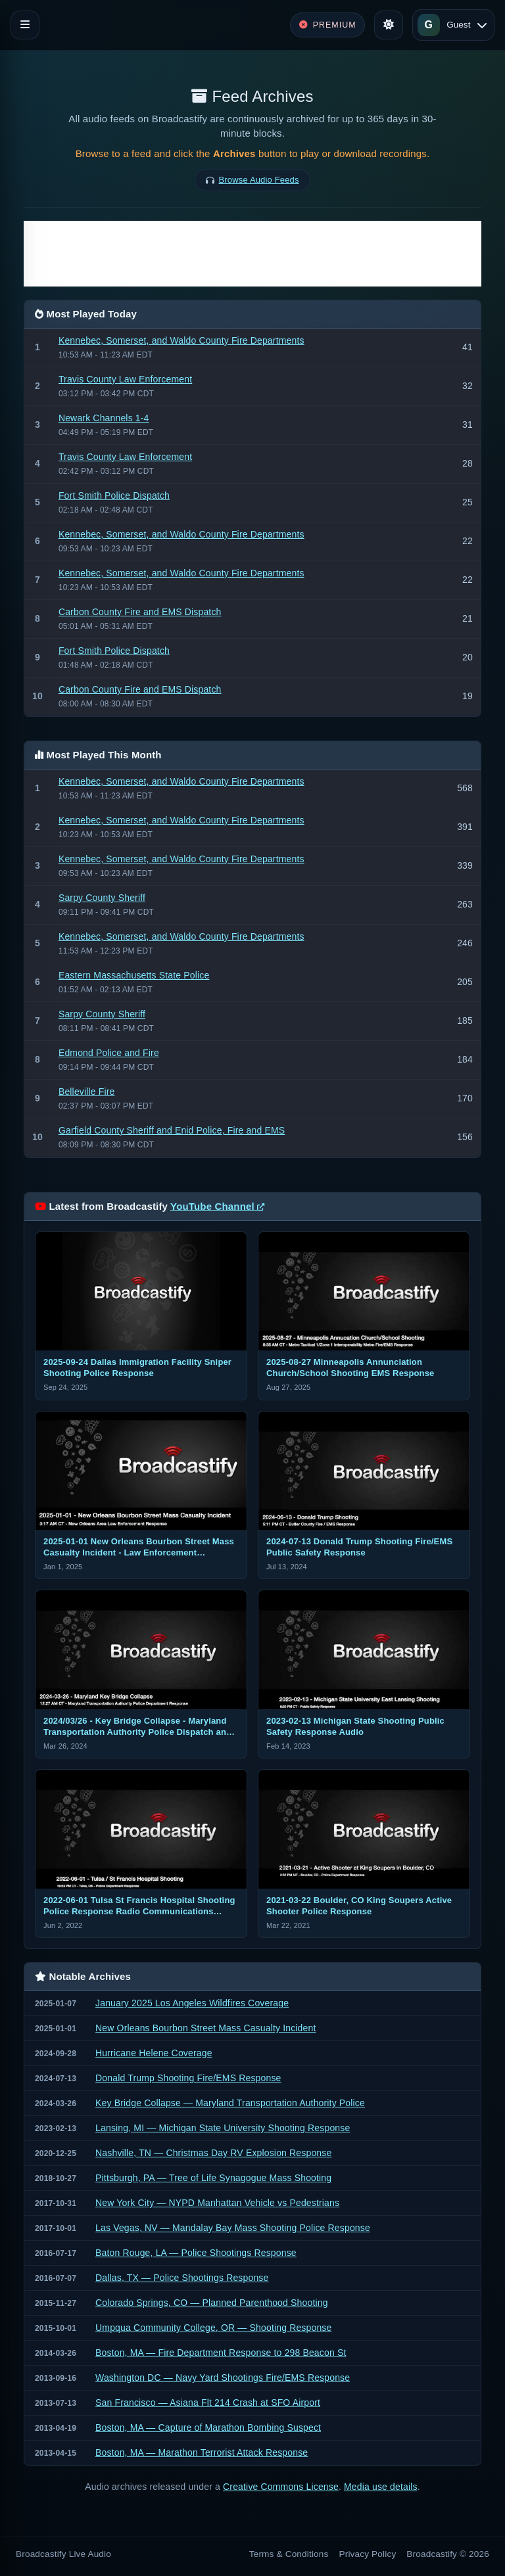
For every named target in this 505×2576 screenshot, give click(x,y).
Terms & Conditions (289, 2554)
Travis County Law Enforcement (125, 379)
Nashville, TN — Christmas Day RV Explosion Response (213, 2153)
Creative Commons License (281, 2486)
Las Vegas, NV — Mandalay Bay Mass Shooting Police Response (232, 2227)
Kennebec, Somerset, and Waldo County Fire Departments (181, 340)
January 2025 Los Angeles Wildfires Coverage (192, 2003)
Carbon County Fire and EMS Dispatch (140, 612)
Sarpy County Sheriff (102, 897)
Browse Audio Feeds (259, 180)
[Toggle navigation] (25, 25)
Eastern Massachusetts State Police (134, 975)
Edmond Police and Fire (109, 1052)
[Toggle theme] (388, 25)
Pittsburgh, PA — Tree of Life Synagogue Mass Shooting (213, 2178)
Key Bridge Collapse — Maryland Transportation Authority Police (230, 2103)
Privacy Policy (368, 2554)
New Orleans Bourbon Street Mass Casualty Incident (205, 2028)
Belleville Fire (87, 1091)
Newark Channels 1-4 (104, 418)
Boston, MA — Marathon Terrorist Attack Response (201, 2452)
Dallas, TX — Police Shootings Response (181, 2277)
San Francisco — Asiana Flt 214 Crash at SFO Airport (207, 2402)
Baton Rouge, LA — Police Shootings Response (196, 2252)
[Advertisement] (252, 254)
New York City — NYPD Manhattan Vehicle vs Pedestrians (217, 2202)
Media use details (381, 2486)
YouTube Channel (217, 1206)
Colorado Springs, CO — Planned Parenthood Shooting (211, 2302)
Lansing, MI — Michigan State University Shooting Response (222, 2128)
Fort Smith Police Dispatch (114, 495)
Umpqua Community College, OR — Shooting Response (213, 2327)
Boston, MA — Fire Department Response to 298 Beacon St (220, 2352)
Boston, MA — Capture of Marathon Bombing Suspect (208, 2427)
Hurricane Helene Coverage (153, 2053)
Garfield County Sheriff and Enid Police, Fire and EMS (172, 1130)
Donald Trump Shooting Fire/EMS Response (188, 2078)
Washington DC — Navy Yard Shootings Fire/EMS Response (222, 2377)
